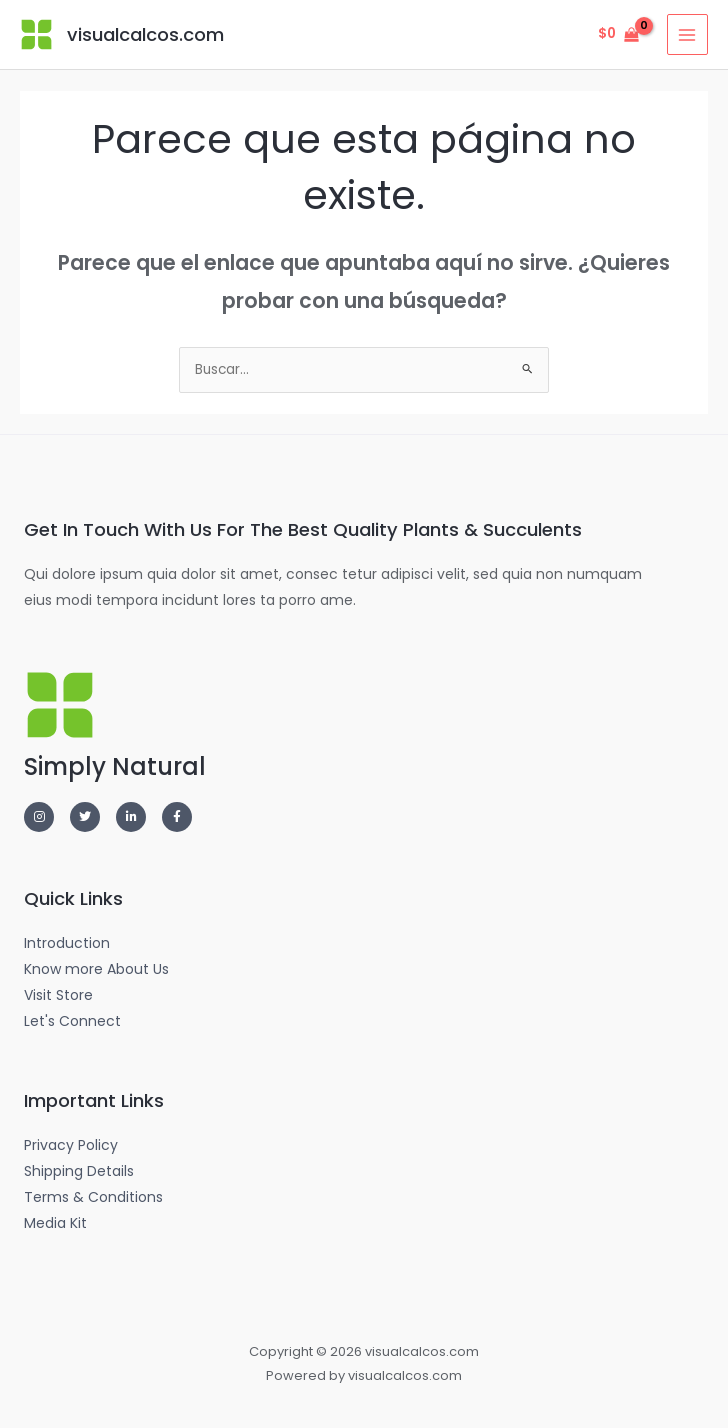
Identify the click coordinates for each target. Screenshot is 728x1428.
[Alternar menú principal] (687, 34)
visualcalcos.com (144, 34)
